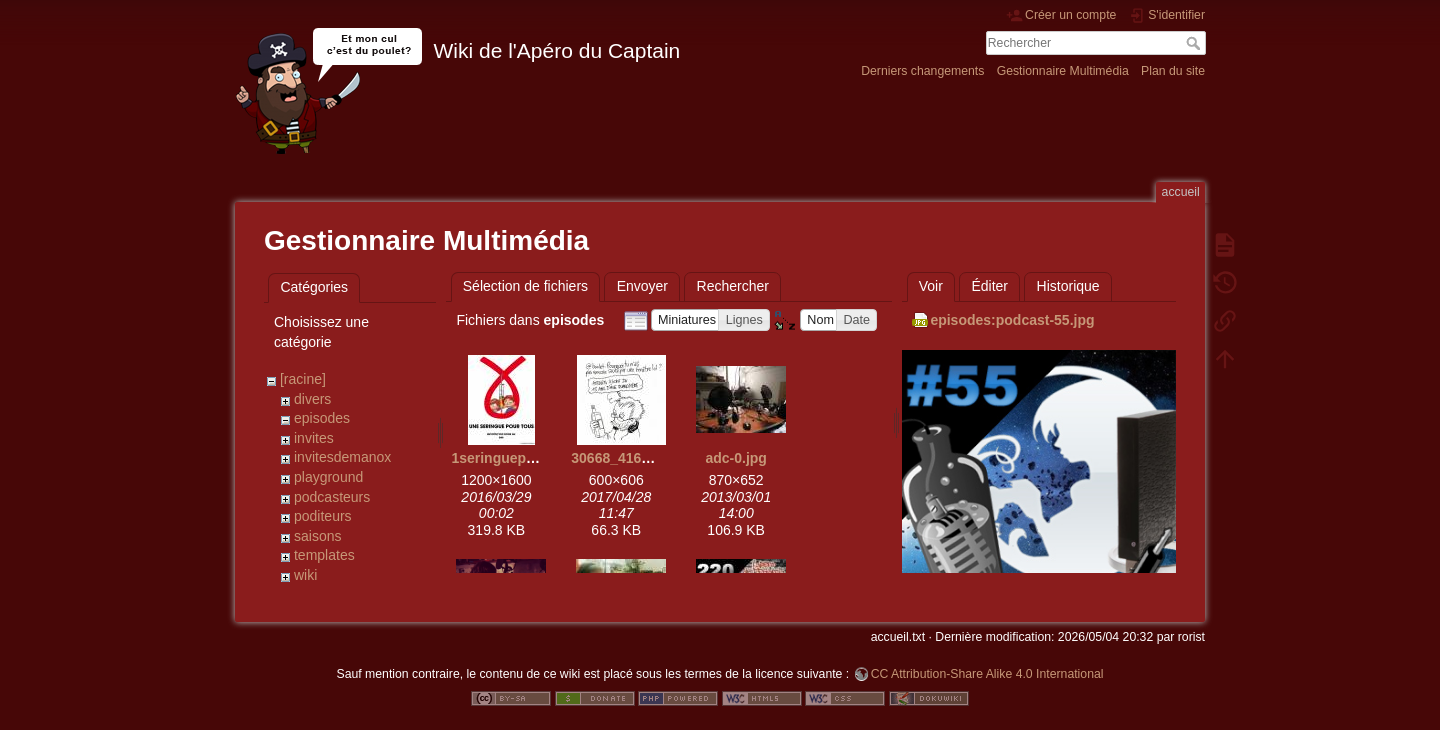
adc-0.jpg (735, 458)
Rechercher (1195, 43)
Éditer (989, 286)
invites (314, 438)
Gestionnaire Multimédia (1063, 71)
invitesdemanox (342, 457)
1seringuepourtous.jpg (527, 458)
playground (328, 477)
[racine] (303, 379)
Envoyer (642, 286)
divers (312, 399)
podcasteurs (332, 497)
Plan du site (1173, 71)
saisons (317, 536)
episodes (322, 418)
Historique (1068, 286)
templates (324, 555)
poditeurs (323, 516)
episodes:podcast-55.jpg (1012, 320)
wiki (305, 575)
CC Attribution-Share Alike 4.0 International (987, 664)
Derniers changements (922, 71)
